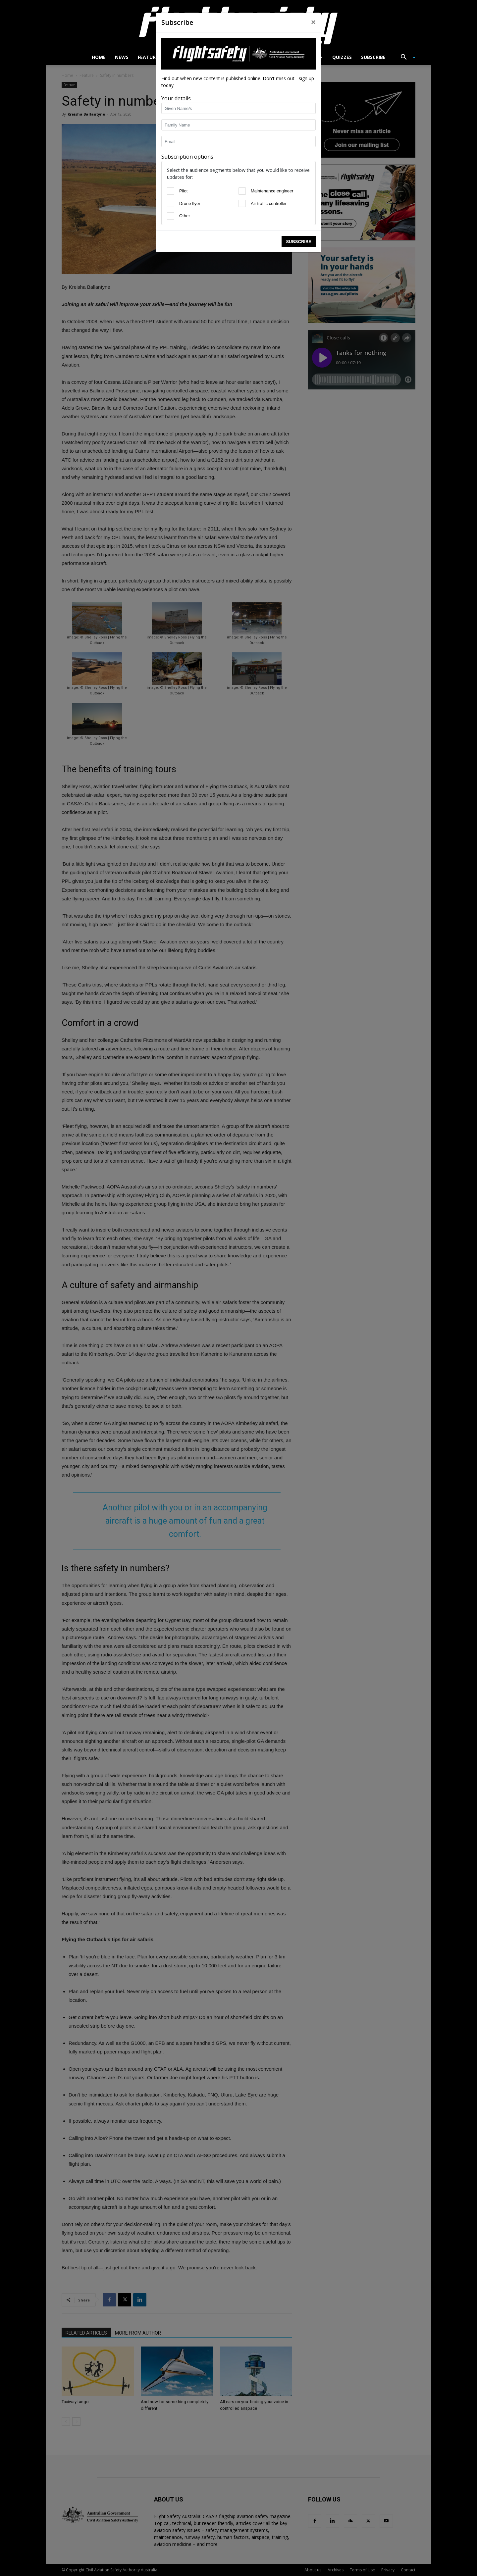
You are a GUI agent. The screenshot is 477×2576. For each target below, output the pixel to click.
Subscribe (373, 57)
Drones (227, 57)
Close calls (264, 57)
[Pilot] (15, 195)
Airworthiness (189, 57)
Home (99, 57)
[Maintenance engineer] (48, 195)
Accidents (307, 57)
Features (149, 57)
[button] (405, 58)
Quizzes (342, 57)
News (122, 57)
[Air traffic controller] (48, 214)
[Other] (15, 232)
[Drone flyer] (15, 214)
